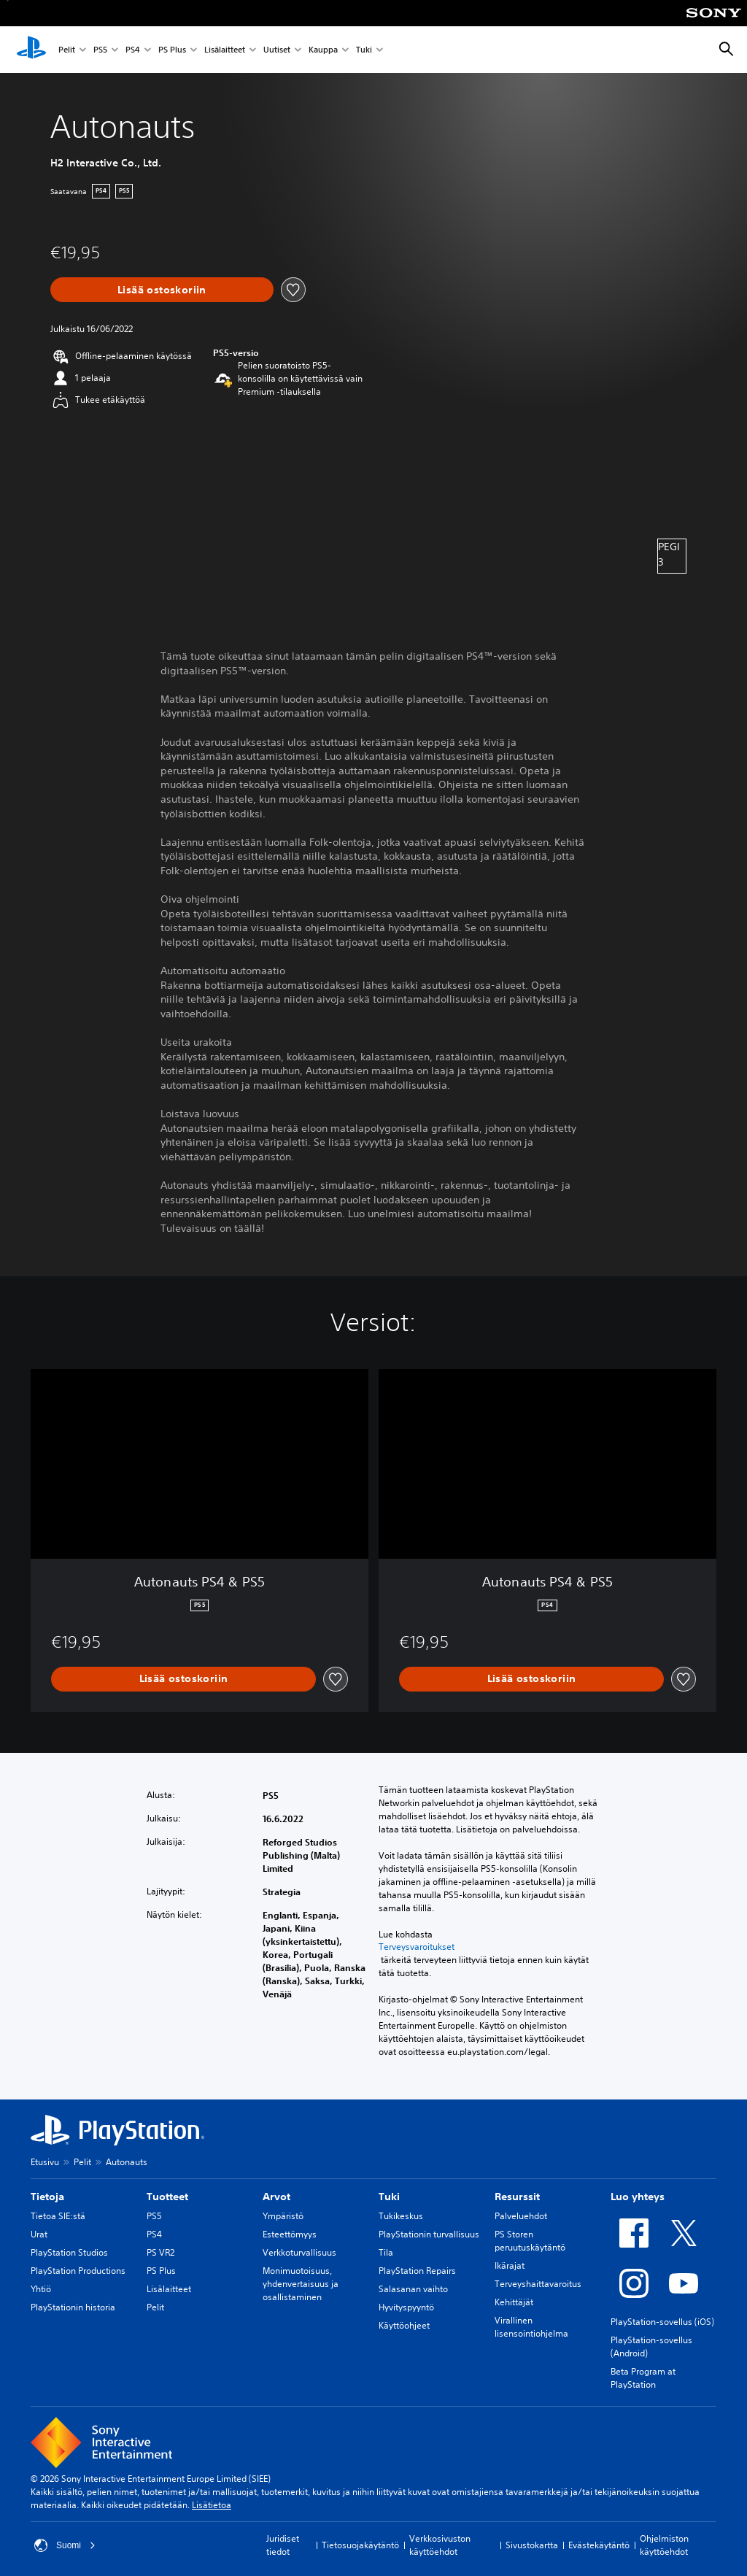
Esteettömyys (290, 2234)
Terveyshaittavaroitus (538, 2284)
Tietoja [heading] (47, 2196)
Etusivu (45, 2162)
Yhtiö (41, 2289)
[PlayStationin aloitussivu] (31, 49)
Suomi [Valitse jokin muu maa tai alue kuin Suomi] (65, 2545)
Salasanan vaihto (413, 2289)
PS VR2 (160, 2252)
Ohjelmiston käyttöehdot (664, 2545)
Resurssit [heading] (517, 2196)
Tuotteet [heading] (167, 2196)
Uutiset (276, 50)
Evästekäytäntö (599, 2545)
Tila (386, 2252)
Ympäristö (283, 2216)
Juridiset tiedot (282, 2545)
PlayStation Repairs (417, 2270)
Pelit (66, 50)
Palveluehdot (521, 2216)
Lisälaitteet (224, 50)
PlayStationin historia (73, 2307)
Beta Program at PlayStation (643, 2378)
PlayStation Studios (69, 2252)
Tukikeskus (401, 2216)
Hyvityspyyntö (406, 2307)
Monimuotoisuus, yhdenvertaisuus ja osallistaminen (300, 2283)
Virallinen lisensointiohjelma (531, 2327)
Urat (39, 2234)
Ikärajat (510, 2265)
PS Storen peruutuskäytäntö (530, 2240)
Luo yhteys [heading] (638, 2196)
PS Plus (172, 50)
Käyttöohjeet (404, 2325)
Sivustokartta (532, 2545)
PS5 (100, 50)
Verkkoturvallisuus (299, 2252)
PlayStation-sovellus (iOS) (662, 2321)
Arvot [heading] (276, 2196)
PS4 (132, 50)
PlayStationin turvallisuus (429, 2234)
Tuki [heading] (389, 2196)
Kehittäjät (514, 2302)
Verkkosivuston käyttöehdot (440, 2545)
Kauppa (323, 50)
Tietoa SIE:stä (58, 2216)
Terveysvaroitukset (416, 1947)
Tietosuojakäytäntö (360, 2545)
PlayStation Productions (78, 2270)
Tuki (364, 50)
